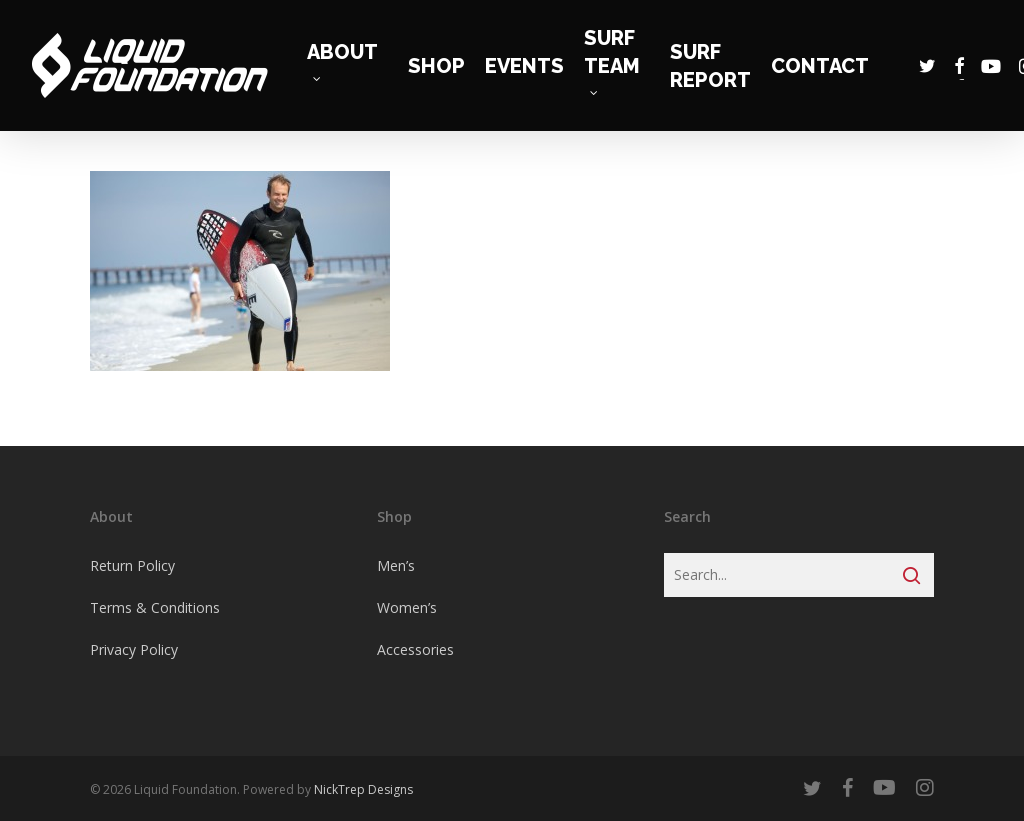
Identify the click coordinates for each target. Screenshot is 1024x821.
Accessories (415, 649)
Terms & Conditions (155, 607)
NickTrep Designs (363, 789)
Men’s (396, 565)
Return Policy (132, 565)
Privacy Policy (134, 649)
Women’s (407, 607)
